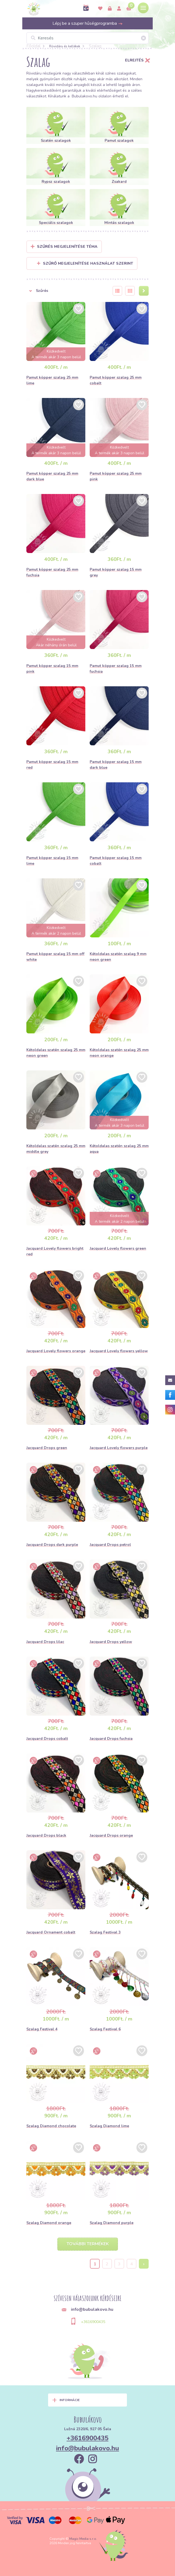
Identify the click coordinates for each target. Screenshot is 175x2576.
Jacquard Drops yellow (111, 1641)
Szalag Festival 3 (105, 1932)
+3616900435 (93, 2321)
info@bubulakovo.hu (87, 2448)
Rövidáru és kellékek (64, 46)
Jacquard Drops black (46, 1835)
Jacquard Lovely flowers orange (55, 1351)
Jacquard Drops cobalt (47, 1738)
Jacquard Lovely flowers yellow (119, 1351)
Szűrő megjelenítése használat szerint (85, 263)
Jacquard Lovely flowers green (118, 1248)
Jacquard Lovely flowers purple (119, 1447)
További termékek (88, 2244)
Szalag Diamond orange (48, 2222)
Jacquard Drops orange (111, 1835)
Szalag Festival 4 (41, 2029)
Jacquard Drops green (46, 1447)
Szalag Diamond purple (111, 2222)
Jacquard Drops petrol (110, 1544)
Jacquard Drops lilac (45, 1641)
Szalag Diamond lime (109, 2126)
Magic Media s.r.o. (83, 2539)
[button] (66, 291)
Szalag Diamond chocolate (51, 2126)
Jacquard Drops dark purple (52, 1544)
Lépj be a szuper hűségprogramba (87, 23)
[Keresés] (87, 38)
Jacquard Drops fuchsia (111, 1738)
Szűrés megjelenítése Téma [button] (67, 246)
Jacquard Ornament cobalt (50, 1932)
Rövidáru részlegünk (43, 73)
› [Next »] (144, 2264)
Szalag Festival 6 (105, 2029)
